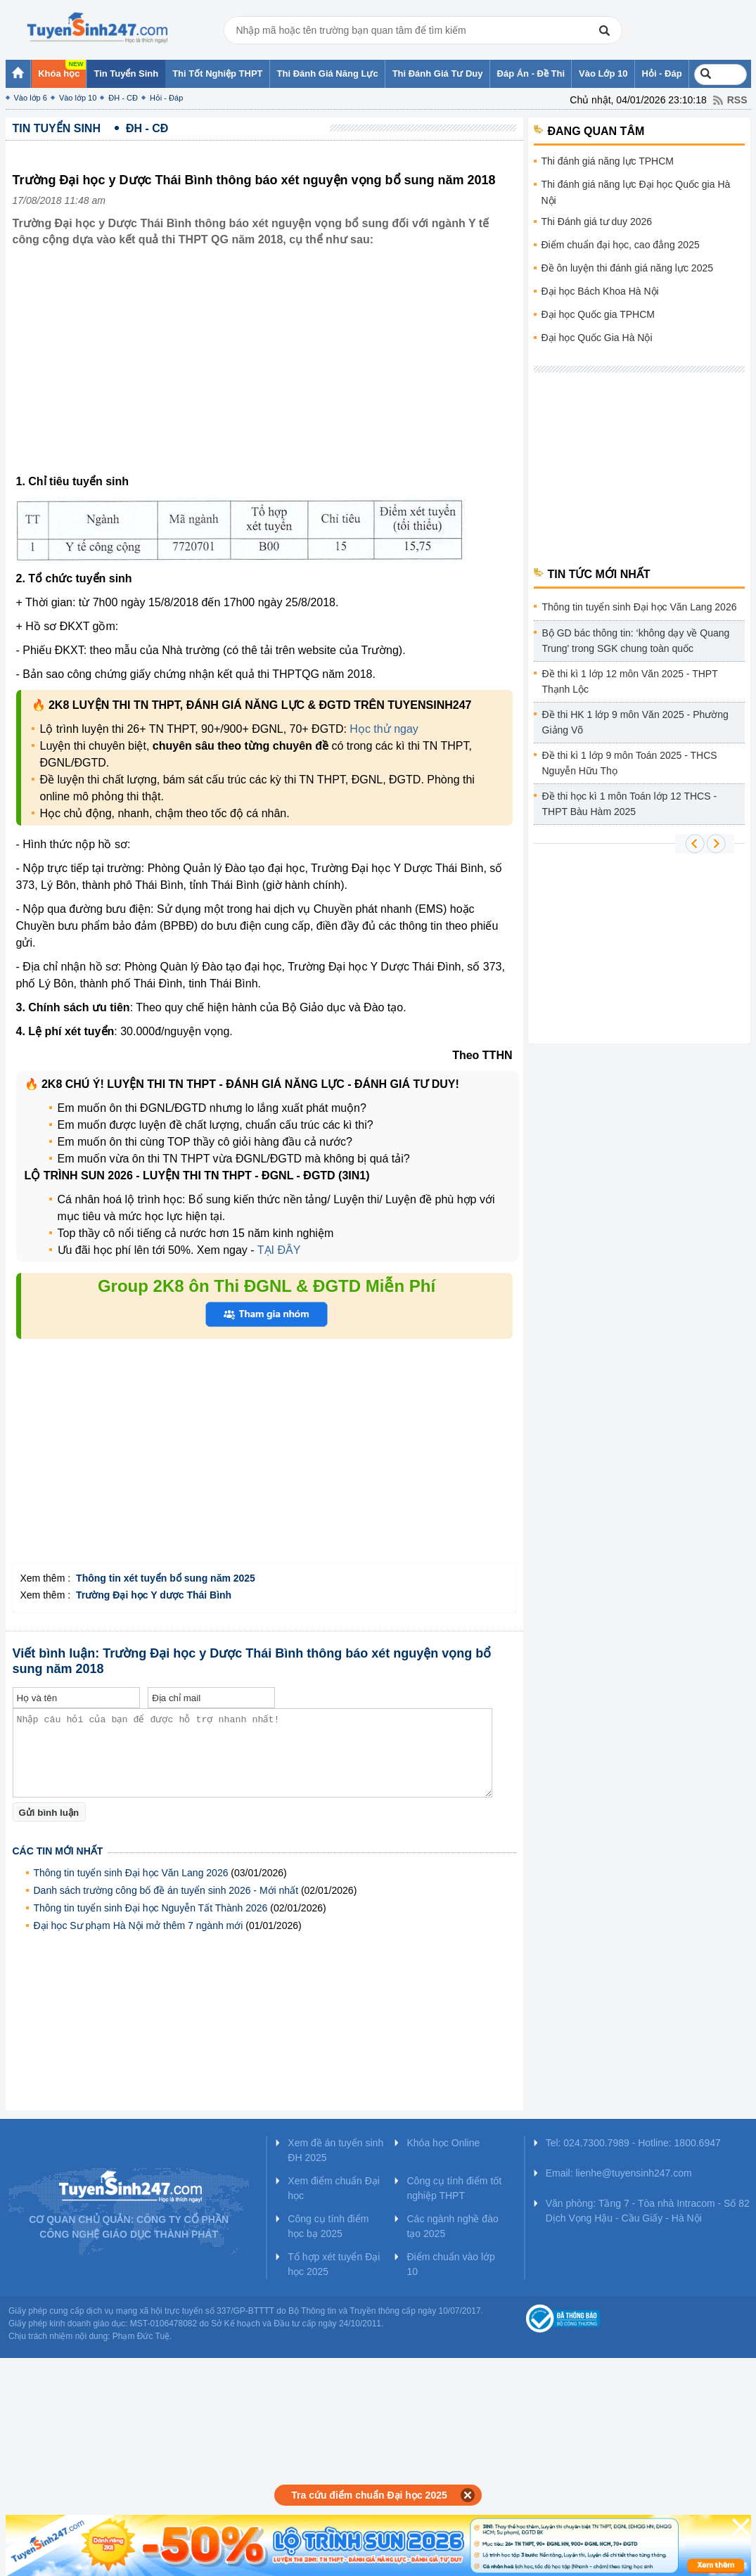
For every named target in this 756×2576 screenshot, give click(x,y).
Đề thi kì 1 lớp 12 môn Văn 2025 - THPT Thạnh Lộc (630, 681)
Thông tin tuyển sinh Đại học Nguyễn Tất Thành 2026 (151, 1908)
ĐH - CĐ (123, 98)
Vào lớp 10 (77, 98)
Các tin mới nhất (58, 1851)
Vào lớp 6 (30, 98)
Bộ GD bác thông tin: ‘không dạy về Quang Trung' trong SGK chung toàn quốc (636, 640)
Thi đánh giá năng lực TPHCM (608, 161)
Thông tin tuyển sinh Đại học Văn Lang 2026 (131, 1872)
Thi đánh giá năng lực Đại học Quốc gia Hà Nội (636, 192)
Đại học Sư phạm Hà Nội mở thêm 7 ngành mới (138, 1925)
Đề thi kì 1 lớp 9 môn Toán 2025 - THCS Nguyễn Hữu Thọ (629, 763)
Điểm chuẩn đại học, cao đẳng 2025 (621, 244)
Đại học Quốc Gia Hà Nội (597, 337)
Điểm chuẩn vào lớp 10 (450, 2264)
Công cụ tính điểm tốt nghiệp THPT (453, 2188)
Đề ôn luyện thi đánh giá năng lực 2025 (628, 268)
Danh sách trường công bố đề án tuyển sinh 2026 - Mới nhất (166, 1890)
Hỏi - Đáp (166, 98)
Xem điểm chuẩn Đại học (334, 2188)
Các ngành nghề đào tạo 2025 (452, 2226)
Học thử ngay (384, 729)
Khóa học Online (443, 2142)
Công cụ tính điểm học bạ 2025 (328, 2226)
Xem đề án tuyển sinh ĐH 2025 (335, 2150)
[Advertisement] (264, 371)
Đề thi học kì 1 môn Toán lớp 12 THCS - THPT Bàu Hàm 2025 (629, 803)
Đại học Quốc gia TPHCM (598, 314)
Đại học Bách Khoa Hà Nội (600, 291)
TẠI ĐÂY (279, 1250)
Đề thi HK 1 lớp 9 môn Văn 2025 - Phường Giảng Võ (635, 722)
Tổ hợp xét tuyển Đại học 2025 (334, 2264)
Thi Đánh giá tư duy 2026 (597, 221)
